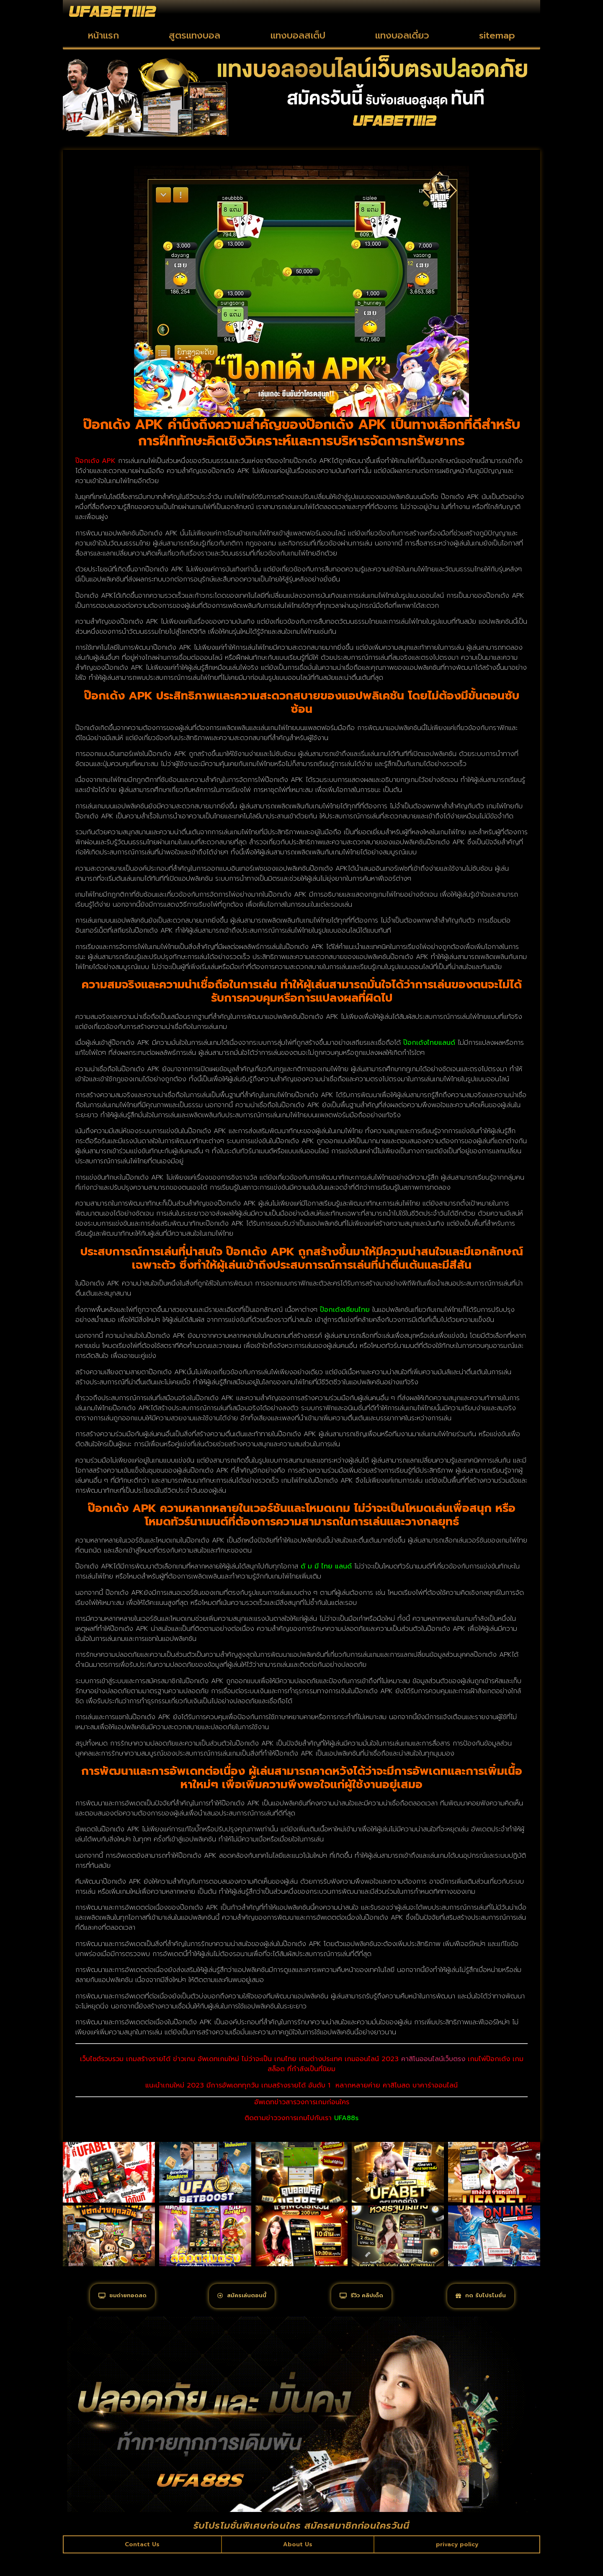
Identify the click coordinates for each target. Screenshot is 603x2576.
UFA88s (346, 2118)
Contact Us (142, 2565)
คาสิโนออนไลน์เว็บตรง (433, 2059)
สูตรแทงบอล (194, 35)
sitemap (497, 35)
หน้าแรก (103, 35)
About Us (297, 2565)
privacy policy (456, 2565)
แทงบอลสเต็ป (298, 35)
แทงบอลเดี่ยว (402, 35)
